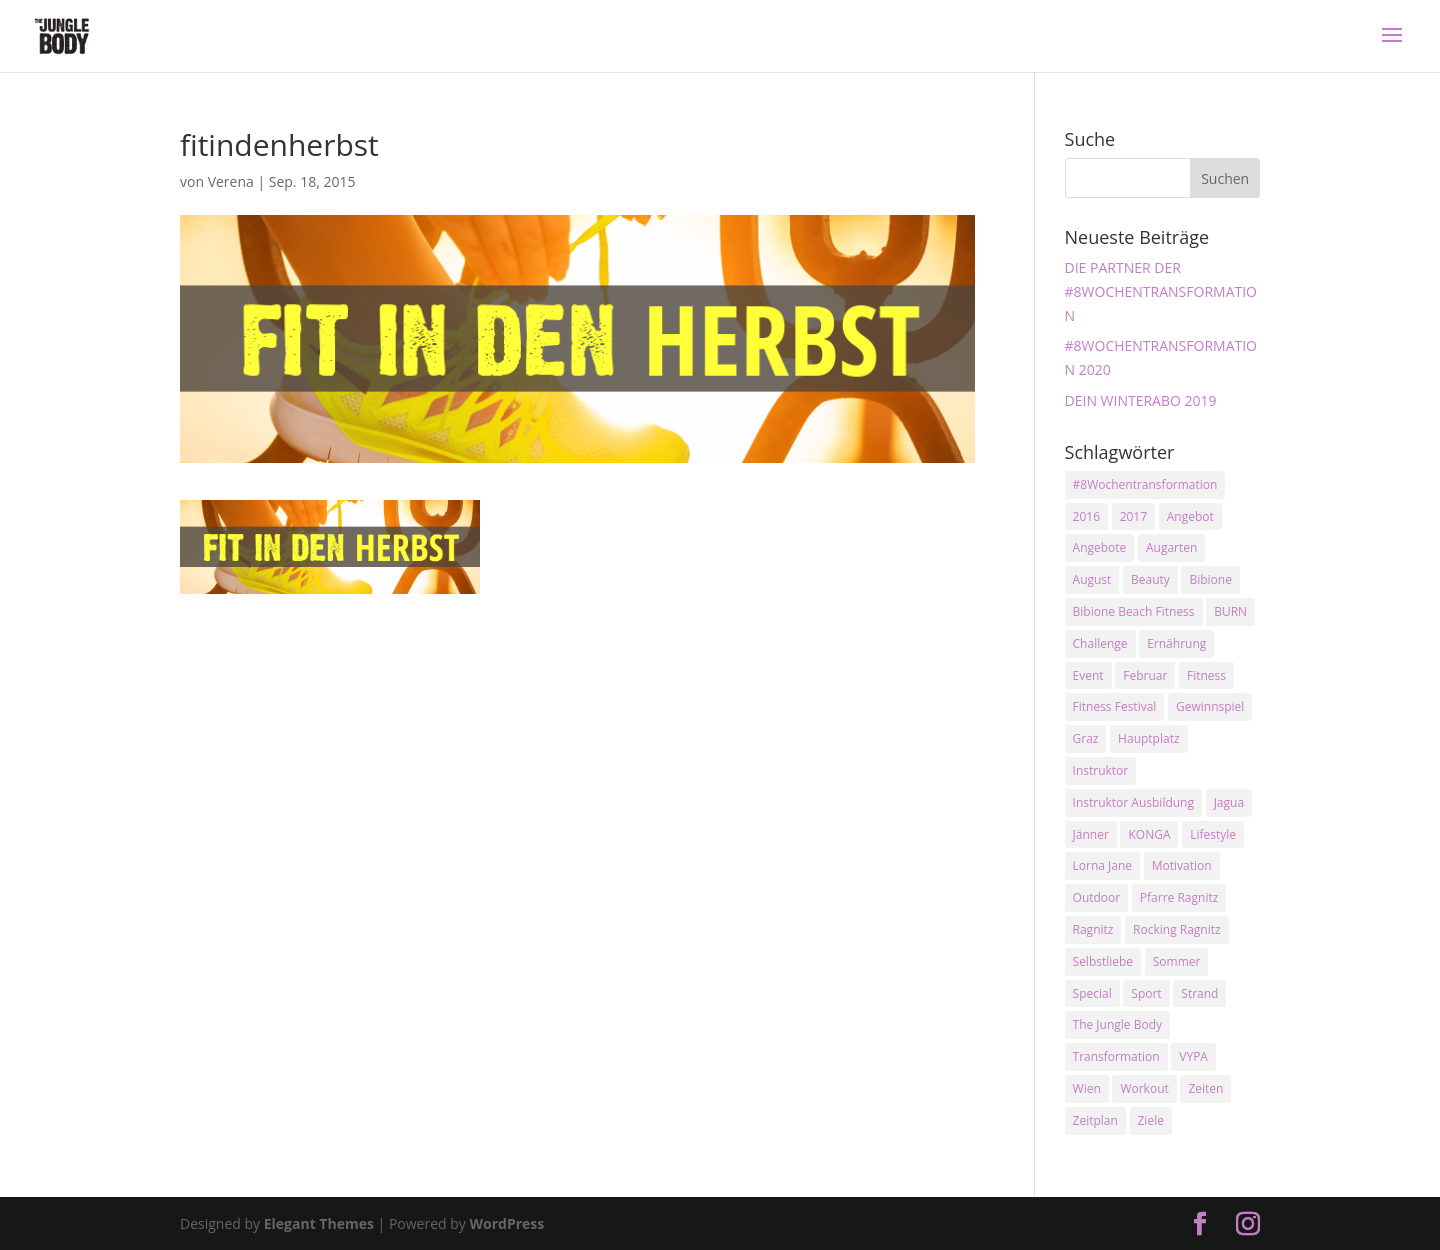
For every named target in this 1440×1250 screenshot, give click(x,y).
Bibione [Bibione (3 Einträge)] (1210, 579)
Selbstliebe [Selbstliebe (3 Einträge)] (1103, 961)
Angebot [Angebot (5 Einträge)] (1190, 516)
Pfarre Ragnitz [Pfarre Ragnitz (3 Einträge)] (1179, 897)
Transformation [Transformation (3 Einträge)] (1116, 1056)
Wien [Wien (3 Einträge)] (1087, 1088)
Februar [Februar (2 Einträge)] (1145, 675)
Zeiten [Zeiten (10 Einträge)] (1205, 1088)
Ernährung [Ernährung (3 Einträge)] (1176, 643)
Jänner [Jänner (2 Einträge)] (1091, 834)
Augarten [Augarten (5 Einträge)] (1171, 547)
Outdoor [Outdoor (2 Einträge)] (1097, 897)
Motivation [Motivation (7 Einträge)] (1182, 865)
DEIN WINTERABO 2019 (1141, 400)
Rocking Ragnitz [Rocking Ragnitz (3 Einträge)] (1177, 929)
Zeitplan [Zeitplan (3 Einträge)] (1095, 1120)
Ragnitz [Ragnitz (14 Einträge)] (1093, 929)
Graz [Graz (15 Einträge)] (1086, 738)
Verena (231, 181)
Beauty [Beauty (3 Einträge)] (1150, 579)
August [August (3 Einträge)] (1092, 579)
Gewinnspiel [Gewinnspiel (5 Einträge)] (1210, 706)
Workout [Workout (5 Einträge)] (1144, 1088)
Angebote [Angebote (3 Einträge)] (1100, 547)
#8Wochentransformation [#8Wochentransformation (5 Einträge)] (1145, 484)
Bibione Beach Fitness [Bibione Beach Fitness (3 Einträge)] (1134, 611)
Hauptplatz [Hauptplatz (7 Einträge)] (1148, 738)
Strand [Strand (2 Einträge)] (1199, 993)
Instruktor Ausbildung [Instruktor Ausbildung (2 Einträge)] (1133, 802)
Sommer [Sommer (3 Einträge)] (1177, 961)
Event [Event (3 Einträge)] (1088, 675)
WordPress (506, 1223)
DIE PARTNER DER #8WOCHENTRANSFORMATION (1161, 291)
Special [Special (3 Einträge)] (1092, 993)
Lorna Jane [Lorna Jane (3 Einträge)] (1103, 865)
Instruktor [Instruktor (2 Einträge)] (1101, 770)
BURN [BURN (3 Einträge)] (1230, 611)
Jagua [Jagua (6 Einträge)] (1229, 802)
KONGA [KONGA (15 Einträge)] (1149, 834)
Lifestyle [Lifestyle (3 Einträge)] (1213, 834)
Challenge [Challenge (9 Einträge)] (1100, 643)
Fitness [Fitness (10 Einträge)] (1206, 675)
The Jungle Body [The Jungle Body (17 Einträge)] (1118, 1024)
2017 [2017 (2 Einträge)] (1133, 516)
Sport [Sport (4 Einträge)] (1146, 993)
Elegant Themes (319, 1223)
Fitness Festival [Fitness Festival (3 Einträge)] (1115, 706)
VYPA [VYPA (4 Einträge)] (1193, 1056)
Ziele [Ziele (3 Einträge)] (1151, 1120)
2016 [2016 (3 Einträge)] (1086, 516)
